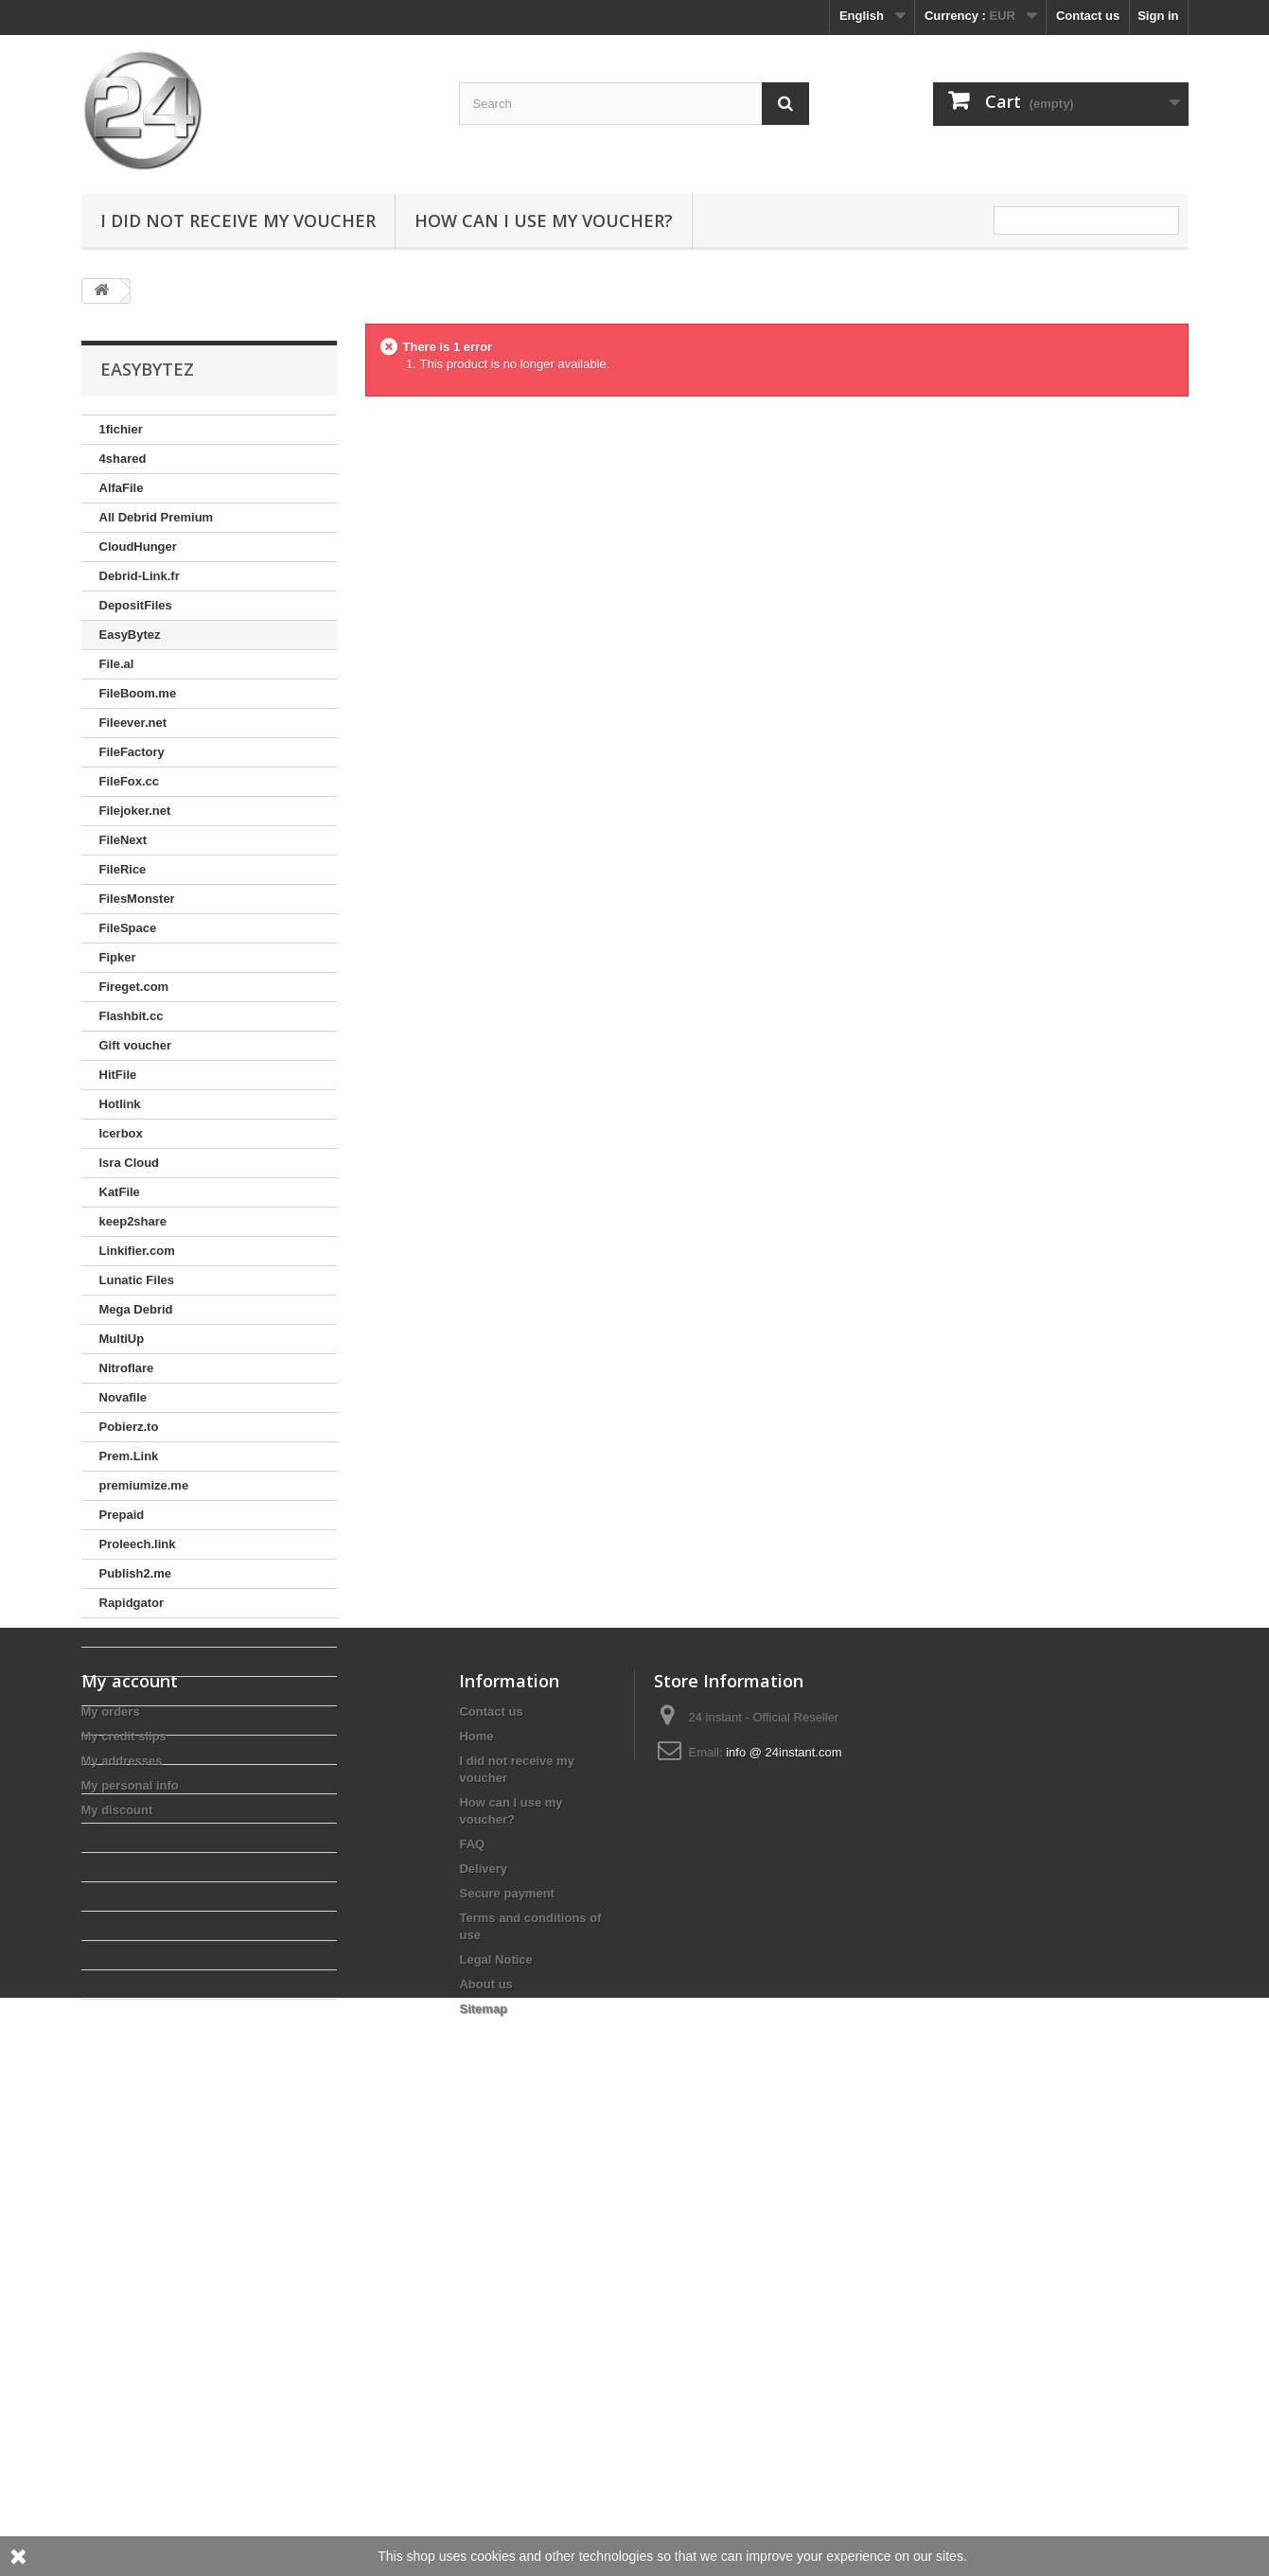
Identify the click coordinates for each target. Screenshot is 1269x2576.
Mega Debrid (136, 1309)
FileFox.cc (129, 781)
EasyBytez (130, 634)
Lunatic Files (136, 1280)
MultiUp (122, 1339)
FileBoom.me (138, 693)
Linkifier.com (137, 1251)
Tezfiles (121, 1808)
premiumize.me (144, 1485)
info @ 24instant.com (783, 2200)
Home (476, 2184)
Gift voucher (135, 1045)
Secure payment (506, 2341)
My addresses (122, 2208)
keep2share (133, 1221)
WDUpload (130, 1925)
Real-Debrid (133, 1661)
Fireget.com (134, 986)
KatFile (119, 1192)
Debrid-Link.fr (139, 576)
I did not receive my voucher (238, 220)
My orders (110, 2159)
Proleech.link (137, 1544)
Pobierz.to (129, 1427)
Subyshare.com (145, 1749)
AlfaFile (121, 488)
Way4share (131, 1896)
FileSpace (128, 928)
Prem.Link (129, 1456)
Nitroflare (126, 1368)
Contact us (1087, 16)
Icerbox (121, 1133)
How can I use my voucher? (543, 220)
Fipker (117, 957)
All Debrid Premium (156, 517)
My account (129, 2128)
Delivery (483, 2316)
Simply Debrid (140, 1691)
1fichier (121, 429)
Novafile (123, 1397)
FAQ (472, 2292)
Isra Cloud (129, 1163)
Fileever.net (133, 722)
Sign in (1157, 16)
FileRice (123, 869)
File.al (116, 664)
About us (485, 2432)
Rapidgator (132, 1603)
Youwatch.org (139, 1984)
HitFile (118, 1074)
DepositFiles (135, 605)
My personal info (130, 2233)
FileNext (123, 840)
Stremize (124, 1720)
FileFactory (132, 752)
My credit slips (124, 2184)
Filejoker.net (135, 810)
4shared (123, 458)
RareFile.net (134, 1632)
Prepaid (122, 1515)
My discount (117, 2257)
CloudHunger (138, 546)
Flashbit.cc (131, 1016)
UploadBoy (132, 1867)
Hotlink (120, 1104)
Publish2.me (135, 1573)
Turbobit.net (134, 1837)
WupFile (123, 1955)
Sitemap (483, 2456)
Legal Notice (495, 2407)
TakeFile (123, 1779)
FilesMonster (137, 898)
